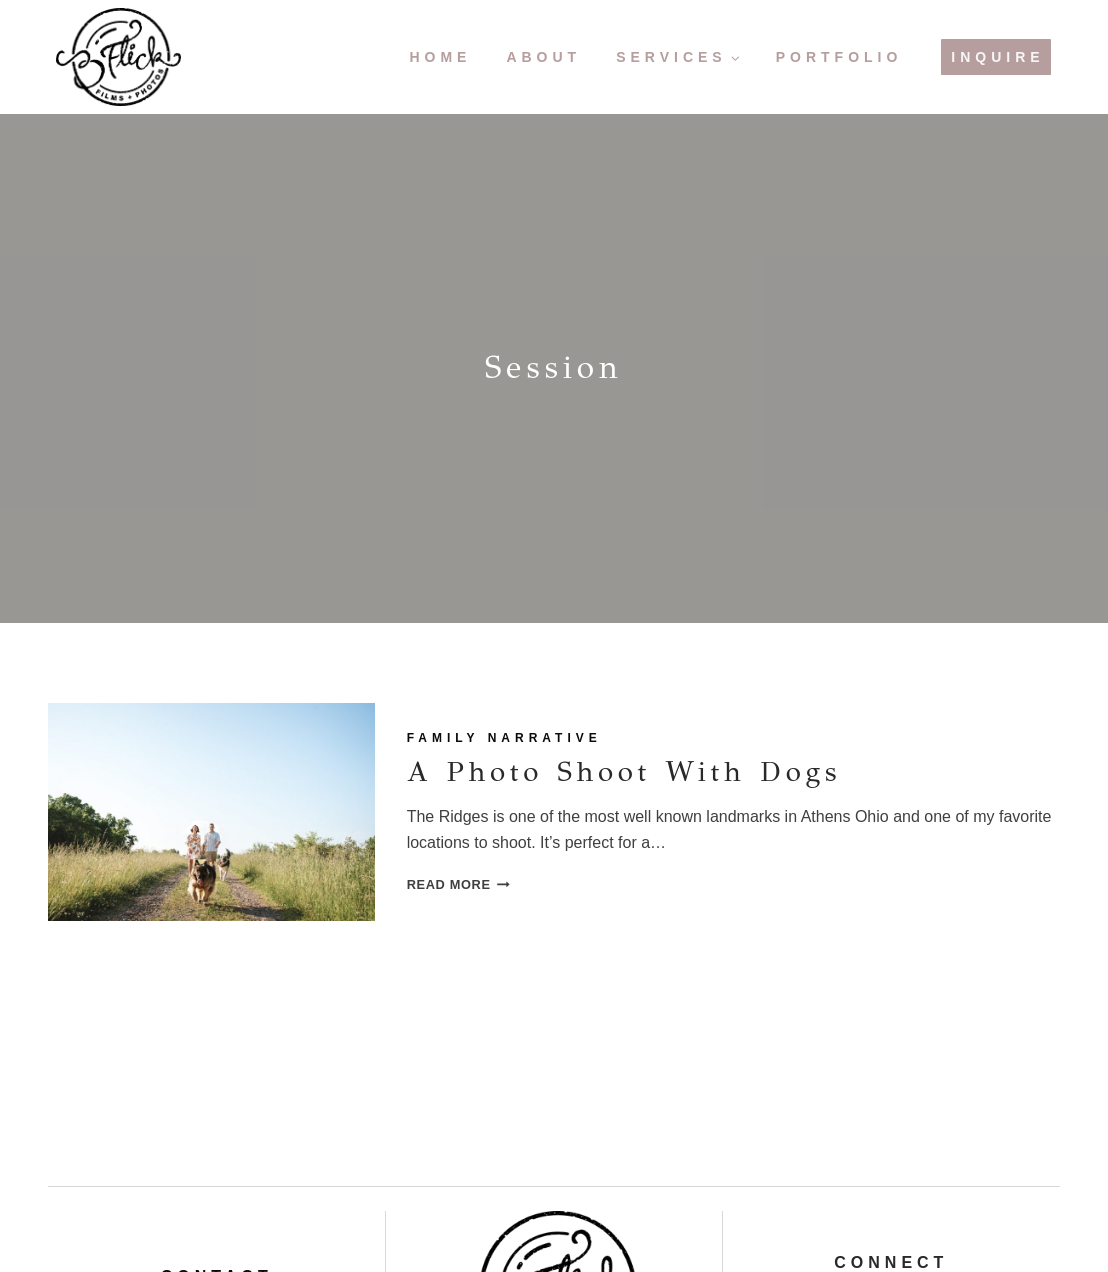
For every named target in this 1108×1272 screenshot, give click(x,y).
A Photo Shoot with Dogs (628, 769)
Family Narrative (504, 737)
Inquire (997, 57)
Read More (458, 883)
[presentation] (211, 812)
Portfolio (839, 57)
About (543, 57)
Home (440, 57)
